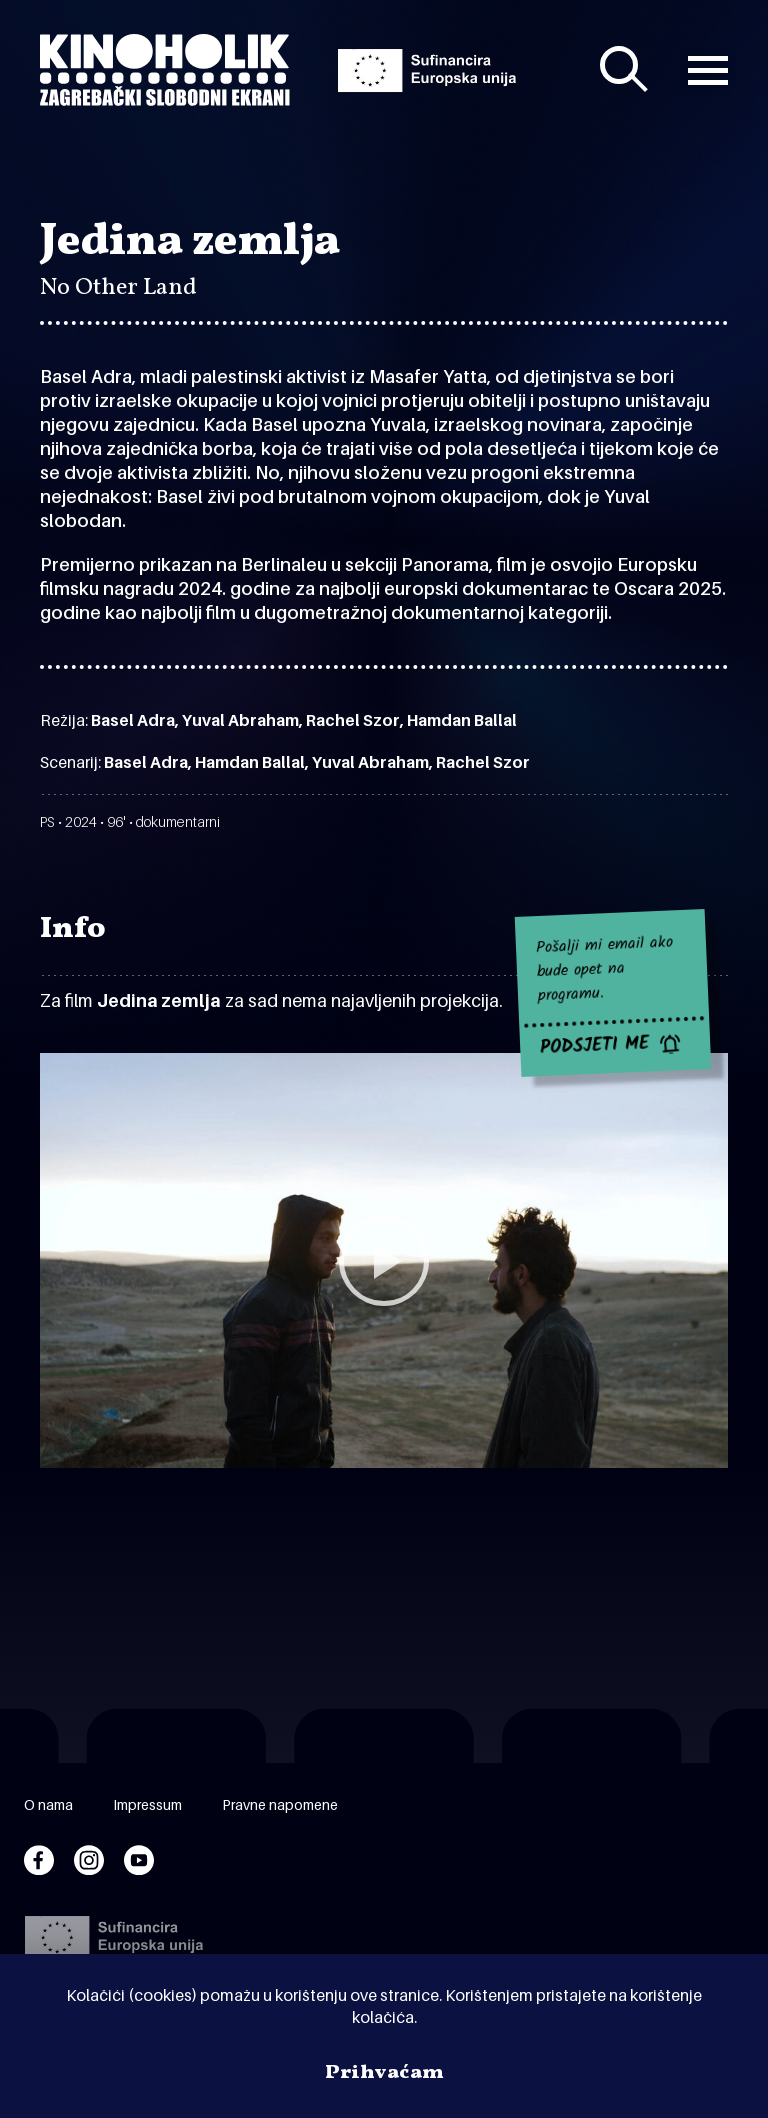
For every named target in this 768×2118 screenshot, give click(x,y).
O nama (48, 1804)
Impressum (147, 1804)
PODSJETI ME (595, 1047)
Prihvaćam (384, 2073)
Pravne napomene (280, 1804)
